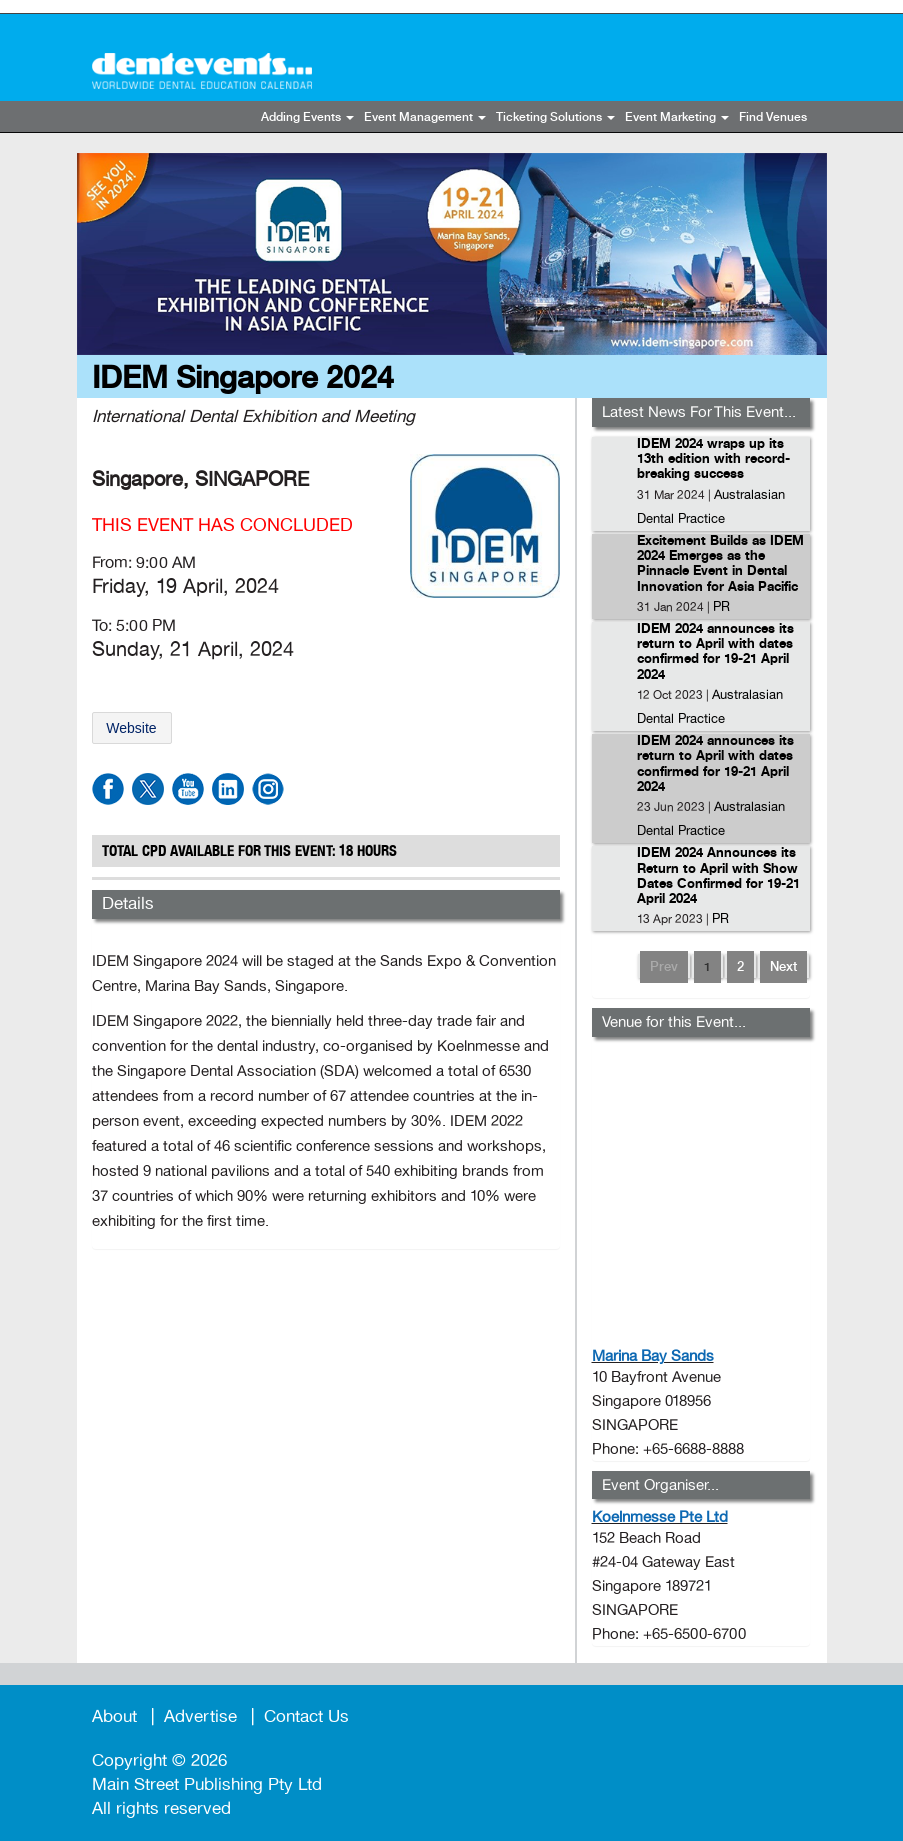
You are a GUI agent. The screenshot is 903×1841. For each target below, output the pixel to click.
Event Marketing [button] (677, 117)
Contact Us (306, 1716)
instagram (268, 789)
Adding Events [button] (307, 117)
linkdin (228, 789)
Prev (664, 967)
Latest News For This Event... (699, 412)
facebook (108, 789)
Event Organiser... (660, 1485)
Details (128, 903)
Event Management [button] (425, 117)
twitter (148, 789)
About (114, 1716)
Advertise (200, 1716)
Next (783, 967)
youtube (188, 789)
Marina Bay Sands (653, 1356)
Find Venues (773, 117)
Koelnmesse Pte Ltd (660, 1517)
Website (131, 728)
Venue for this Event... (674, 1022)
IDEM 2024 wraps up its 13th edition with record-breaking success (713, 460)
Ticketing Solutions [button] (555, 117)
